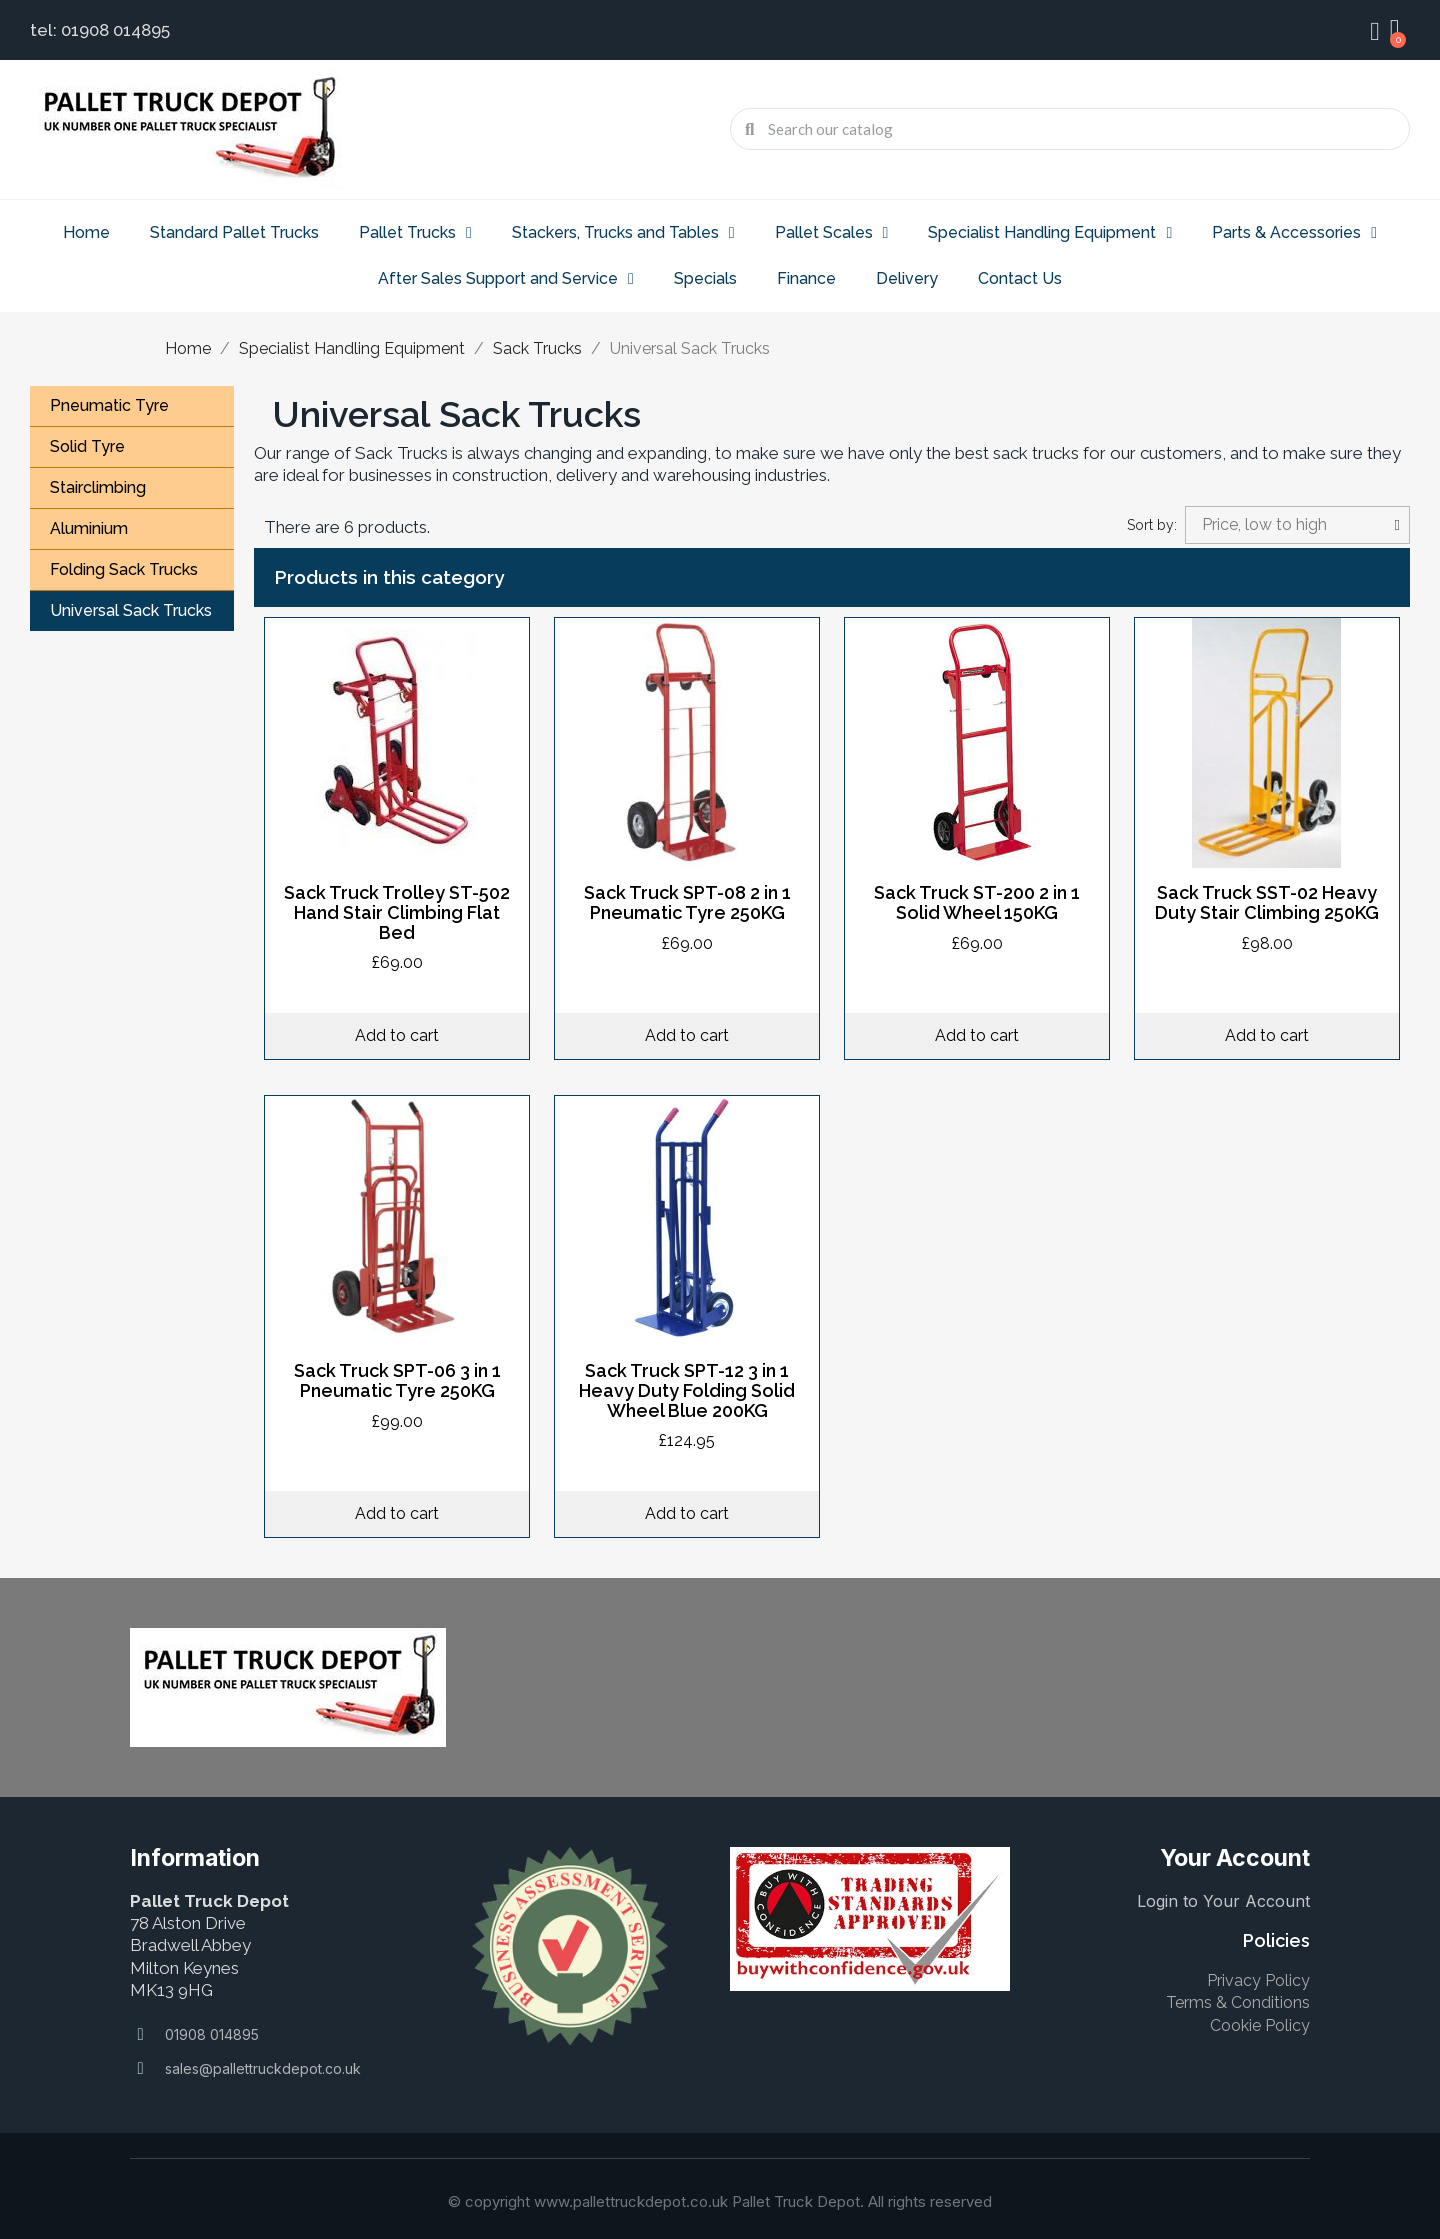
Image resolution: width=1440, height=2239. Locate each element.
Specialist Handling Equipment (1050, 233)
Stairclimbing (98, 487)
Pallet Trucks (415, 233)
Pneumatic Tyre (109, 405)
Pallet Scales (832, 233)
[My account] (1375, 32)
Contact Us (1020, 278)
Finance (806, 278)
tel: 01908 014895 (100, 30)
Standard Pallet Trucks (234, 232)
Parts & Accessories (1294, 233)
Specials (705, 278)
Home (86, 232)
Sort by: (1152, 525)
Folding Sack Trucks (124, 569)
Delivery (907, 278)
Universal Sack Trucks (131, 610)
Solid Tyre (87, 446)
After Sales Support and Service (506, 279)
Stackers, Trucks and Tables (623, 233)
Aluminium (89, 528)
